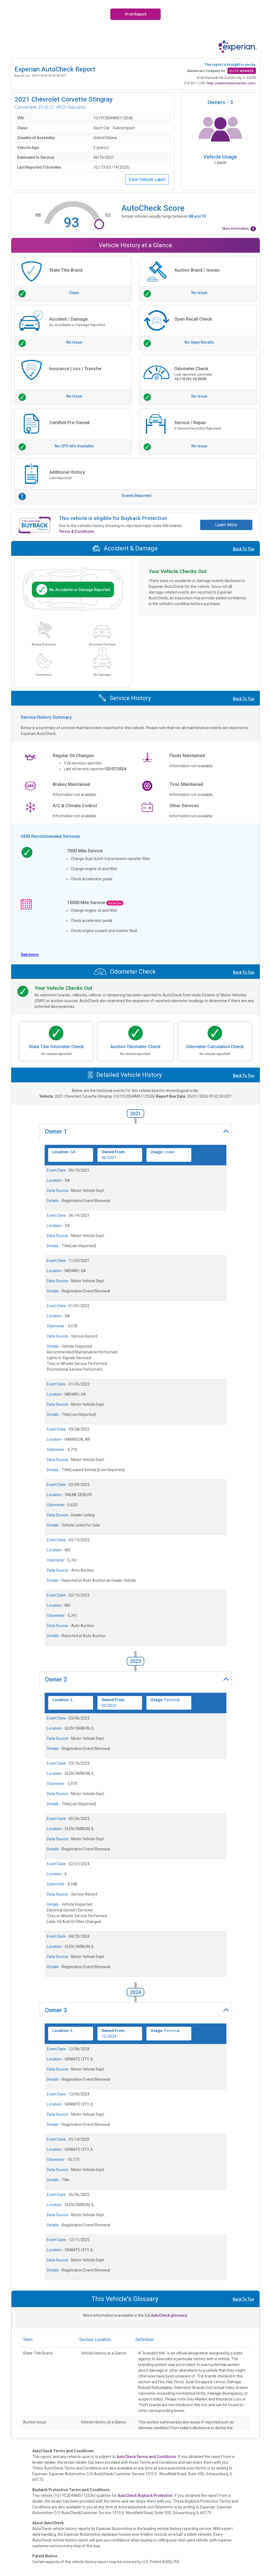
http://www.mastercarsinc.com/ (231, 83)
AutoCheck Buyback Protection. (146, 2495)
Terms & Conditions (76, 531)
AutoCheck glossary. (169, 2315)
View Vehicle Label (147, 179)
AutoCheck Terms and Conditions (146, 2456)
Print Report (135, 14)
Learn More (226, 524)
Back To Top (243, 549)
